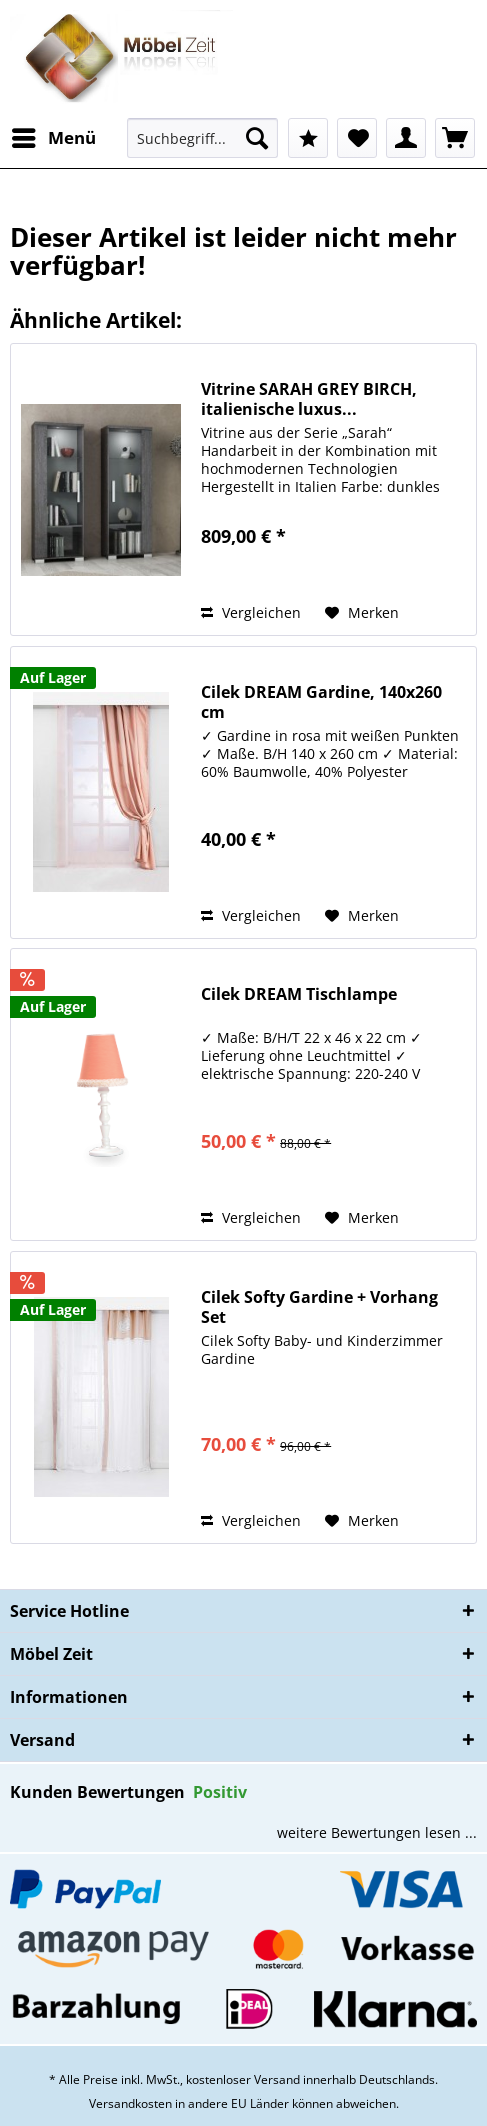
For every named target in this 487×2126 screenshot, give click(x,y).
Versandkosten (130, 2103)
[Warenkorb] (455, 138)
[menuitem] (53, 138)
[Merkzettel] (357, 138)
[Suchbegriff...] (202, 138)
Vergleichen (251, 612)
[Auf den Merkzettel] (362, 613)
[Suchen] (257, 138)
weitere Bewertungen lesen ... (377, 1832)
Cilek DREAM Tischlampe (299, 994)
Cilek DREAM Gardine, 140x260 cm (321, 702)
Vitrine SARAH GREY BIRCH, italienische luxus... (309, 399)
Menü (54, 135)
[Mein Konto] (406, 138)
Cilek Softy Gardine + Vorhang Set (319, 1307)
